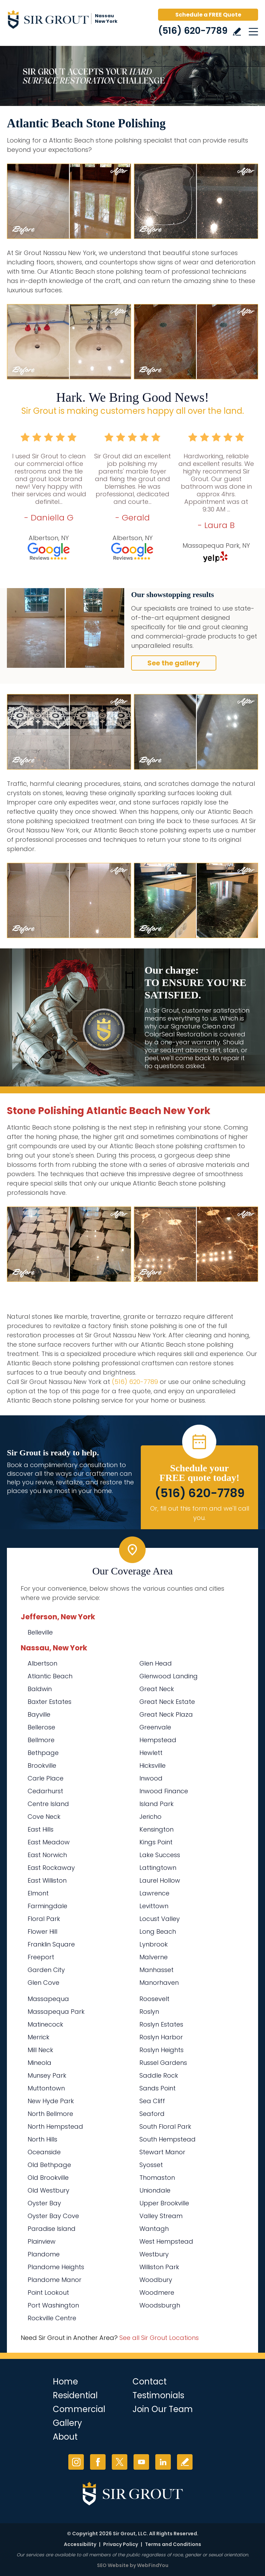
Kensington (156, 1829)
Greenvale (155, 1727)
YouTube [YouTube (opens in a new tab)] (141, 2462)
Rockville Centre (52, 2318)
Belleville (40, 1632)
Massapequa (48, 1998)
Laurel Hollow (159, 1880)
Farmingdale (47, 1906)
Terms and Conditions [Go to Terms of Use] (173, 2544)
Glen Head (155, 1663)
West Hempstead (166, 2241)
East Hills (40, 1829)
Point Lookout (48, 2292)
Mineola (39, 2062)
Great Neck (156, 1689)
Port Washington (53, 2305)
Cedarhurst (45, 1791)
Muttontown (46, 2088)
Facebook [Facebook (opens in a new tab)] (98, 2462)
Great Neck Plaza (166, 1714)
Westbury (154, 2254)
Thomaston (157, 2177)
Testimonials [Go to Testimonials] (158, 2395)
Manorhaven (159, 1982)
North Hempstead (55, 2126)
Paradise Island (52, 2228)
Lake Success (159, 1855)
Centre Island (48, 1803)
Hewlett (151, 1752)
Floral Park (44, 1918)
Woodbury (155, 2279)
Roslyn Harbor (161, 2037)
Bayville (39, 1714)
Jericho (150, 1816)
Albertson (42, 1663)
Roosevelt (154, 1998)
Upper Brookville (164, 2203)
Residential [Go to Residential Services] (75, 2395)
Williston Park (159, 2267)
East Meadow (49, 1842)
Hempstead (157, 1740)
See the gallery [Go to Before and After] (173, 663)
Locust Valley (159, 1918)
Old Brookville (48, 2177)
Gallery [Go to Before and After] (67, 2423)
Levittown (153, 1906)
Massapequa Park (56, 2011)
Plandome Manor (54, 2279)
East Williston (47, 1880)
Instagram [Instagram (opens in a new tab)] (76, 2462)
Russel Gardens (163, 2062)
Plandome (44, 2254)
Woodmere (156, 2292)
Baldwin (40, 1689)
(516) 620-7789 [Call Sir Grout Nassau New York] (192, 31)
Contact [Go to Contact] (149, 2381)
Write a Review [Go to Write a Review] (237, 32)
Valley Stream (161, 2216)
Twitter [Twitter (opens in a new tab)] (119, 2462)
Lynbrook (153, 1944)
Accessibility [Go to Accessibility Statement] (80, 2544)
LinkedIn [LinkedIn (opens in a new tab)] (163, 2462)
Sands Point (157, 2088)
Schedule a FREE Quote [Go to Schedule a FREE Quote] (208, 15)
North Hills (42, 2139)
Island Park (156, 1803)
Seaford (152, 2113)
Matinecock (45, 2024)
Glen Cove (43, 1982)
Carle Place (45, 1778)
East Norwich (47, 1855)
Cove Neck (44, 1816)
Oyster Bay (44, 2203)
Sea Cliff (152, 2101)
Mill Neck (40, 2050)
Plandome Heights (56, 2267)
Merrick (38, 2037)
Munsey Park (47, 2075)
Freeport (41, 1957)
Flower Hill (42, 1931)
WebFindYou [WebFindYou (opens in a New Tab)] (152, 2565)
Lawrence (154, 1893)
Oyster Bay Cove (53, 2216)
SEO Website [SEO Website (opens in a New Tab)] (113, 2565)
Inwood (151, 1778)
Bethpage (43, 1752)
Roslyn (149, 2011)
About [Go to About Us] (65, 2436)
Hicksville (152, 1765)
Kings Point (156, 1842)
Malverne (153, 1957)
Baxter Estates (49, 1701)
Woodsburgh (159, 2305)
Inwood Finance (163, 1791)
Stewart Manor (162, 2152)
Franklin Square (51, 1944)
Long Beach (157, 1931)
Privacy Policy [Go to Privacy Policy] (120, 2544)
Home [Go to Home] (65, 2381)
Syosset (151, 2164)
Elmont (38, 1893)
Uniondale (154, 2190)
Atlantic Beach (50, 1676)
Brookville (42, 1765)
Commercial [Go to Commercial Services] (79, 2409)
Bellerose (41, 1727)
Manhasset (156, 1969)
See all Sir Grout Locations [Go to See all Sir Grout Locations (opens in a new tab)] (159, 2337)
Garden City (46, 1969)
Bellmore (41, 1740)
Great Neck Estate (167, 1701)
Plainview (42, 2241)
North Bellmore (50, 2113)
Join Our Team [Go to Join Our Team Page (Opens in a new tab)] (162, 2409)
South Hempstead (167, 2139)
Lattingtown (157, 1867)
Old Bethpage (49, 2164)
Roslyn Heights (161, 2050)
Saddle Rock (158, 2075)
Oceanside (44, 2152)
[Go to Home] (65, 20)
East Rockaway (51, 1867)
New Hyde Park (51, 2101)
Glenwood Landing (168, 1676)
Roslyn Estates (161, 2024)
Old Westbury (48, 2190)
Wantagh (154, 2228)
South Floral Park (165, 2126)
